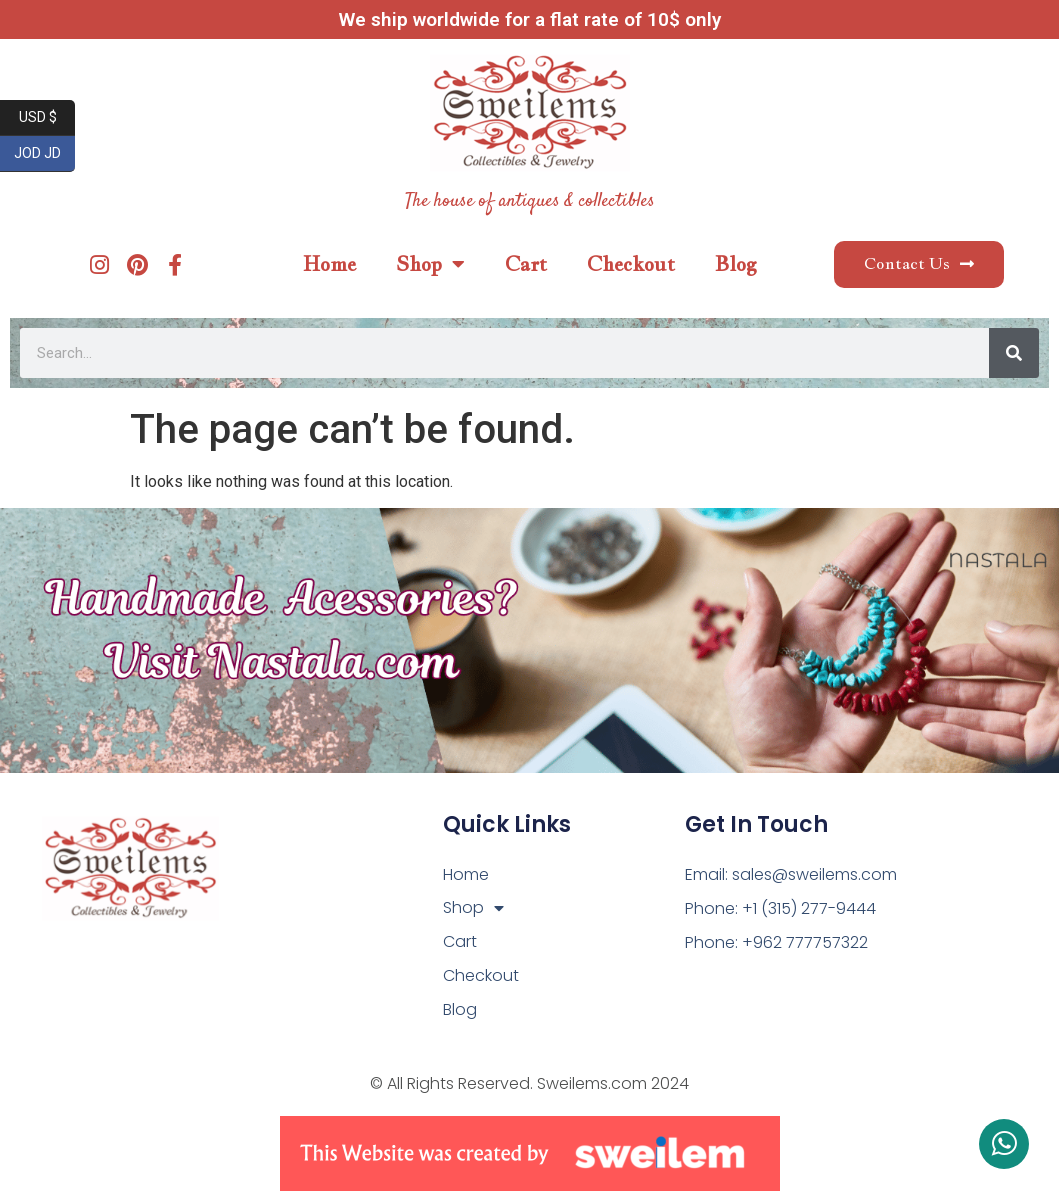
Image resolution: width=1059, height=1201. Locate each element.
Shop (430, 264)
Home (329, 264)
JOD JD (44, 154)
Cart (526, 264)
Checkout (631, 264)
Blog (736, 264)
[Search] (1014, 353)
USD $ (47, 118)
